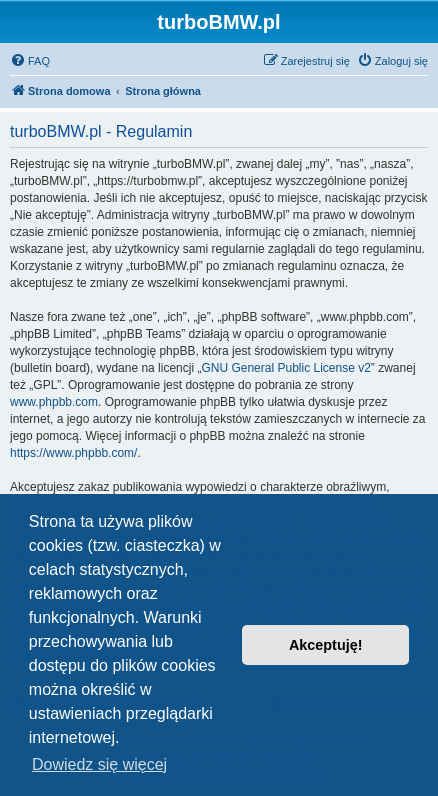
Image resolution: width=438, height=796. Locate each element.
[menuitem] (30, 61)
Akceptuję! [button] (326, 645)
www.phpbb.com (54, 402)
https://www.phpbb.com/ (73, 453)
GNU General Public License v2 (285, 368)
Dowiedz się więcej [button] (99, 764)
